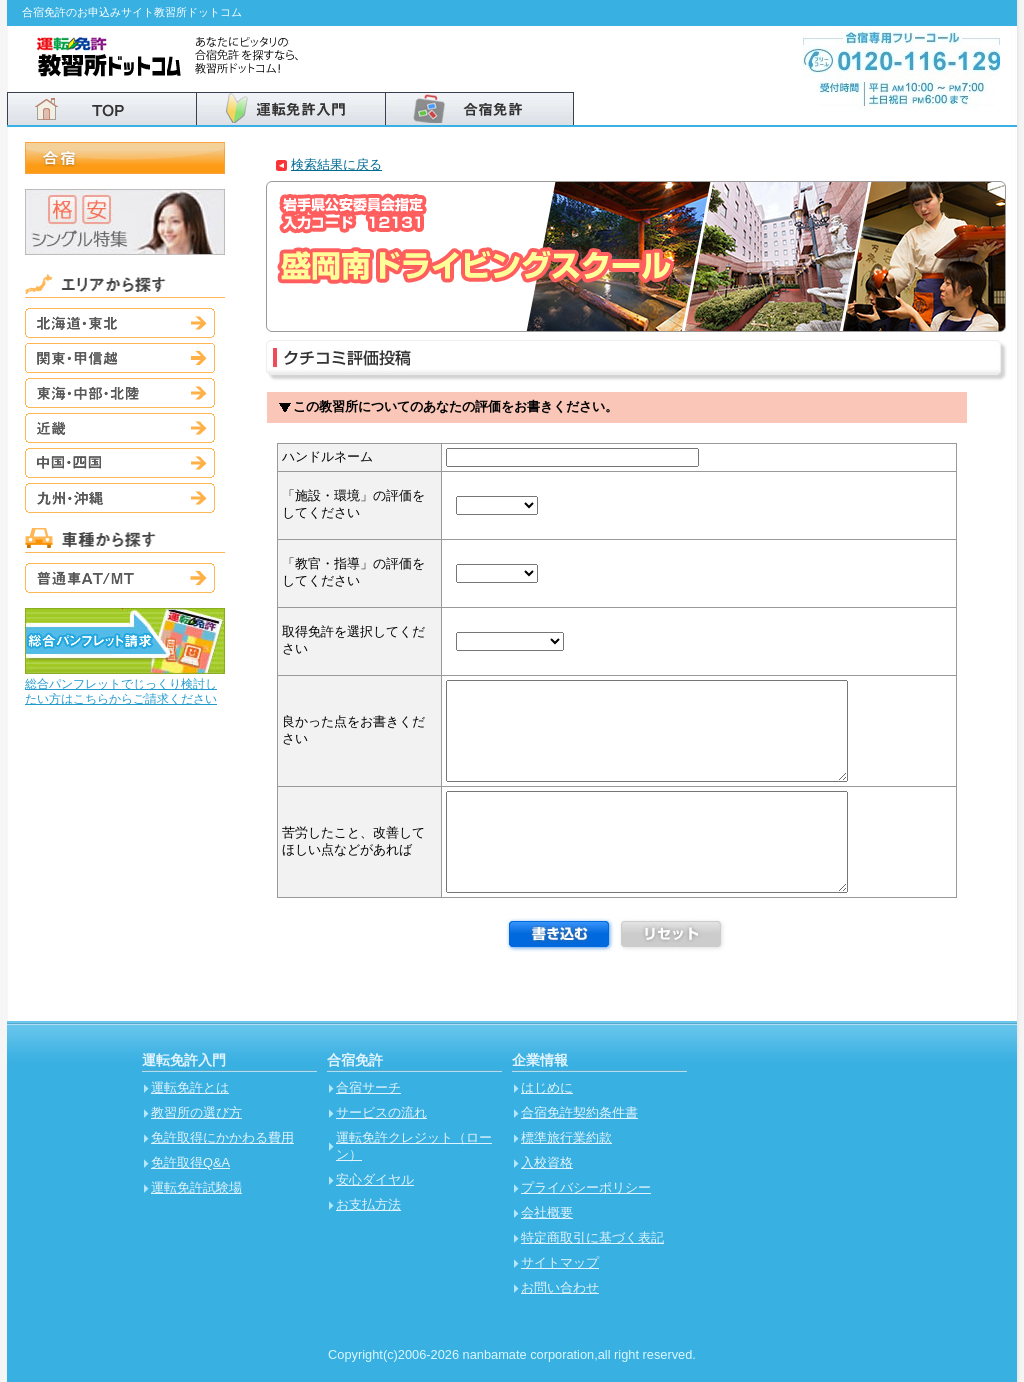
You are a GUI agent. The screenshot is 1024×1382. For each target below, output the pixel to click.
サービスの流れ (381, 1112)
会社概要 (547, 1212)
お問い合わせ (560, 1287)
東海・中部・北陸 (120, 393)
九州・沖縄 (120, 498)
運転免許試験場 (196, 1187)
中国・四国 (120, 463)
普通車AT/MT (120, 578)
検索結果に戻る (336, 164)
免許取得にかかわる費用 (222, 1137)
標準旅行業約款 (566, 1137)
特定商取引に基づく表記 (592, 1237)
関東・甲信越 (120, 358)
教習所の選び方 (196, 1112)
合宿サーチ (368, 1087)
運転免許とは (190, 1087)
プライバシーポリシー (586, 1187)
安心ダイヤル (375, 1179)
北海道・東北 (120, 323)
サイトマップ (560, 1262)
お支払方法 (368, 1204)
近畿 (120, 428)
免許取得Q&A (190, 1162)
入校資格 (547, 1162)
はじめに (547, 1087)
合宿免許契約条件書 (579, 1112)
